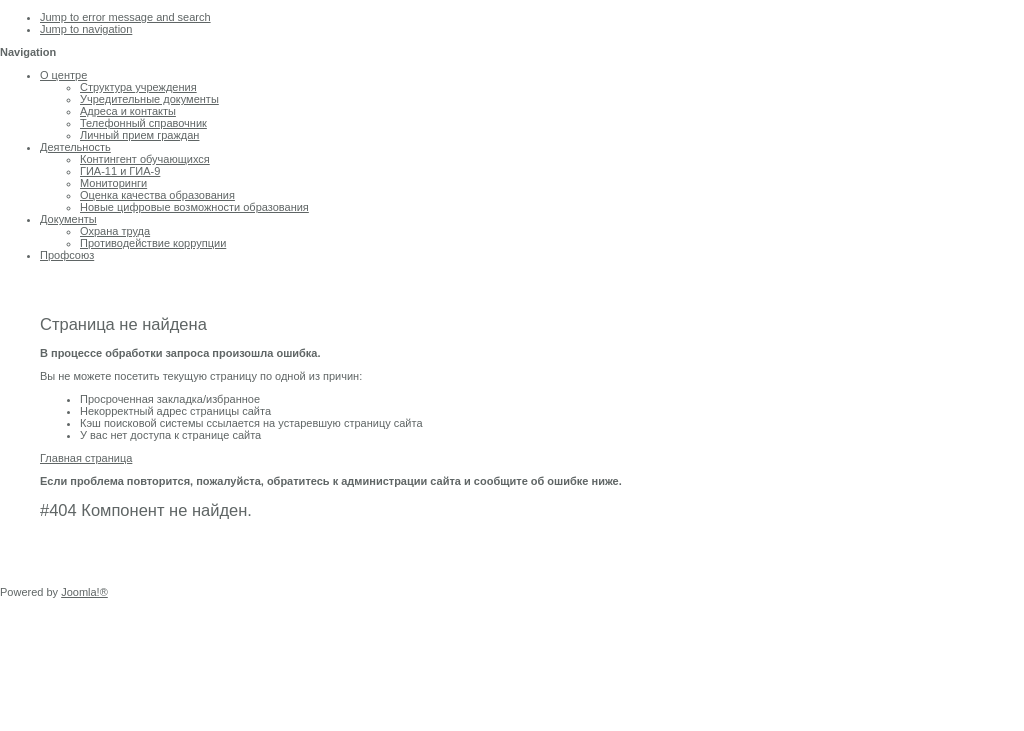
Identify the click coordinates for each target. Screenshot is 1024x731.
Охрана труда (115, 231)
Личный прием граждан (139, 135)
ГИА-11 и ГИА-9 (120, 171)
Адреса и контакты (128, 111)
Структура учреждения (138, 87)
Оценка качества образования (157, 195)
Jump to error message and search (125, 17)
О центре (63, 75)
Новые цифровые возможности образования (194, 207)
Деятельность (75, 147)
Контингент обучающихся (145, 159)
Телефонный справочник (143, 123)
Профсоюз (67, 255)
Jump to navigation (86, 29)
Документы (68, 219)
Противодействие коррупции (153, 243)
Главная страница (86, 458)
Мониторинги (113, 183)
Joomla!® (84, 592)
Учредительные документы (149, 99)
